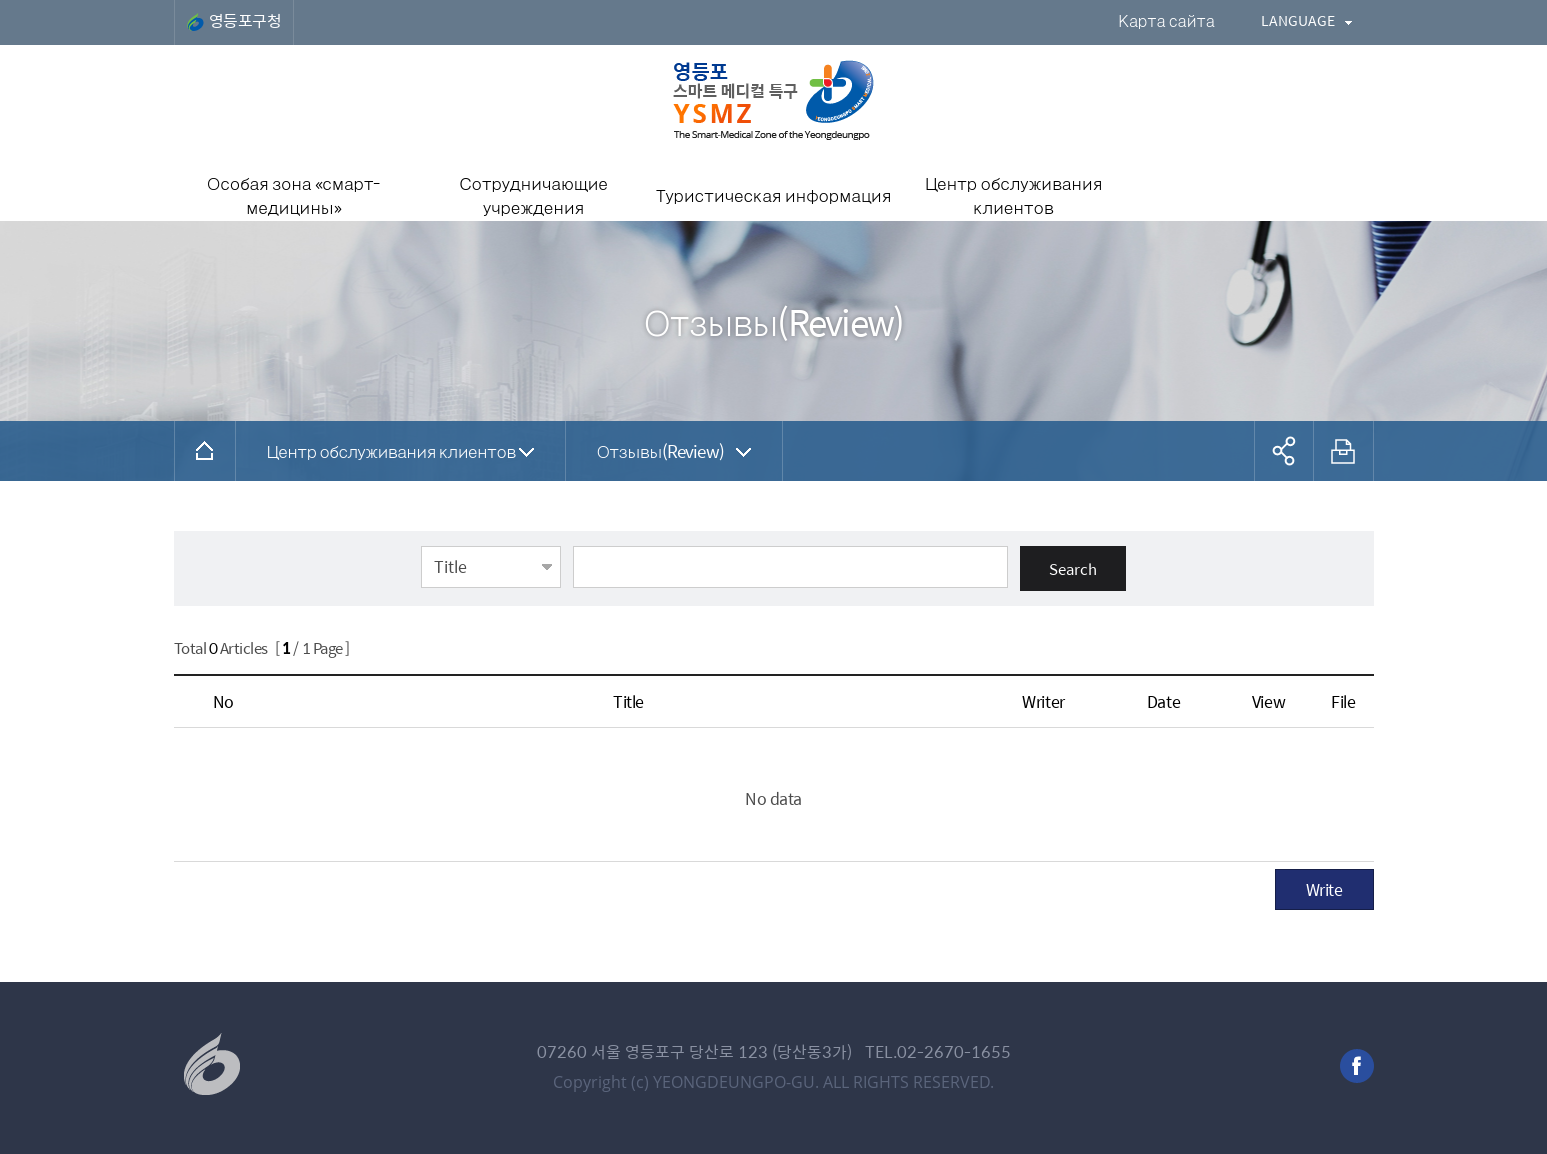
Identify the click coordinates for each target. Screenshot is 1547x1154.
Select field (421, 544)
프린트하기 (1344, 451)
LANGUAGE (1298, 20)
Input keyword (573, 544)
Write (1324, 889)
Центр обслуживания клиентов (391, 450)
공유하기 (1284, 451)
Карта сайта (1166, 20)
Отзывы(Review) (660, 450)
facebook (1357, 1066)
